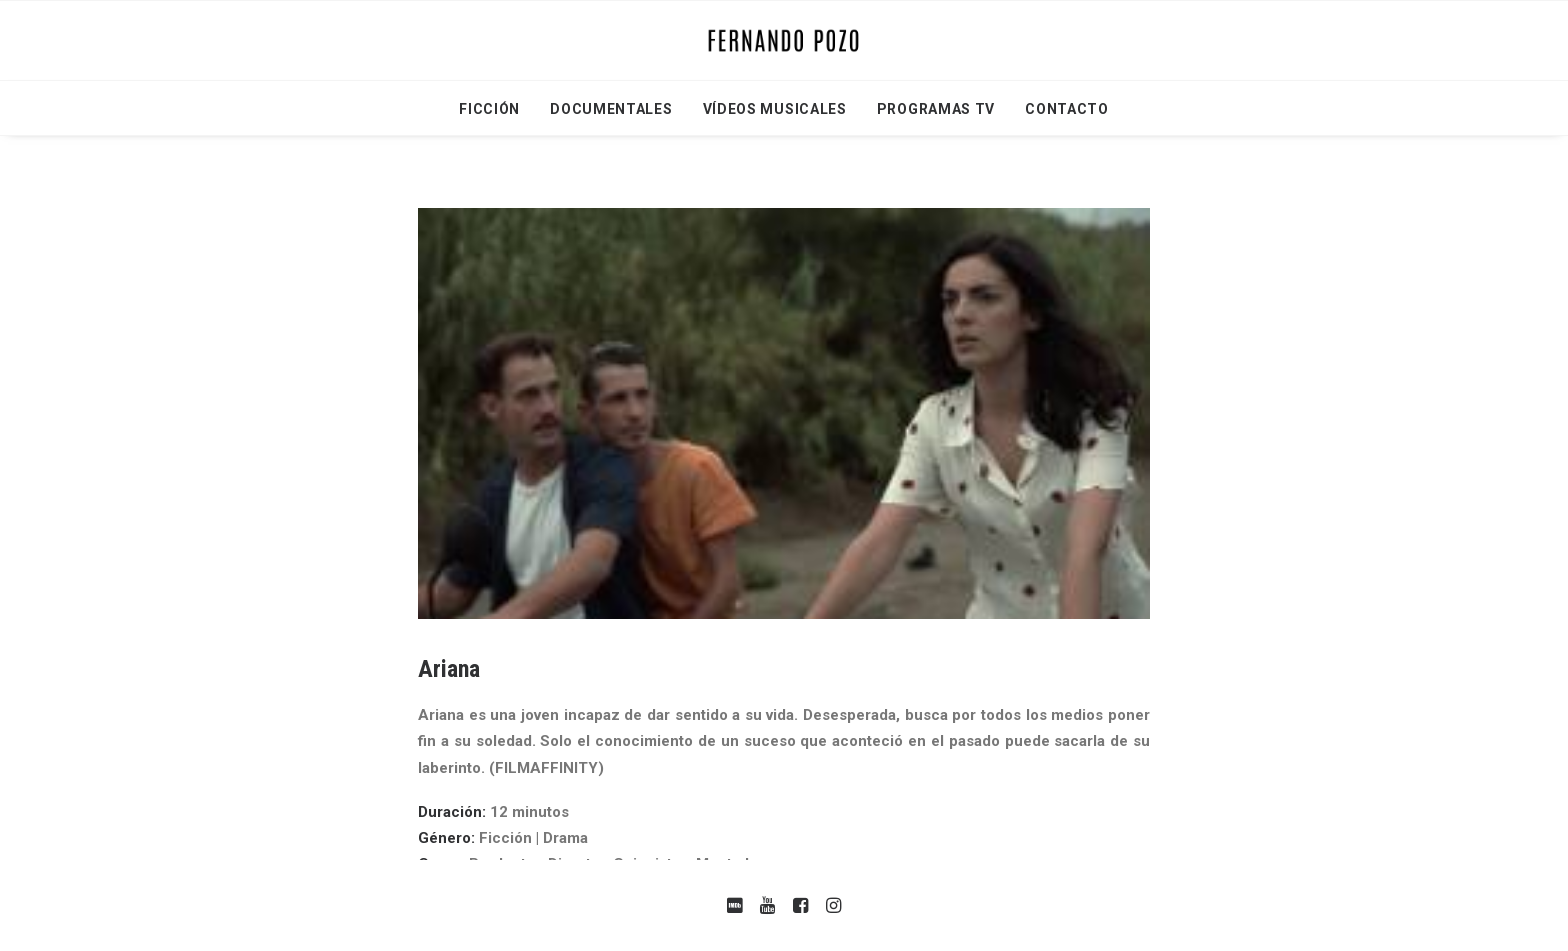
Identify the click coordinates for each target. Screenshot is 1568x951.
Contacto (1067, 109)
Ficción (489, 109)
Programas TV (936, 109)
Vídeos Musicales (775, 109)
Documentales (611, 109)
